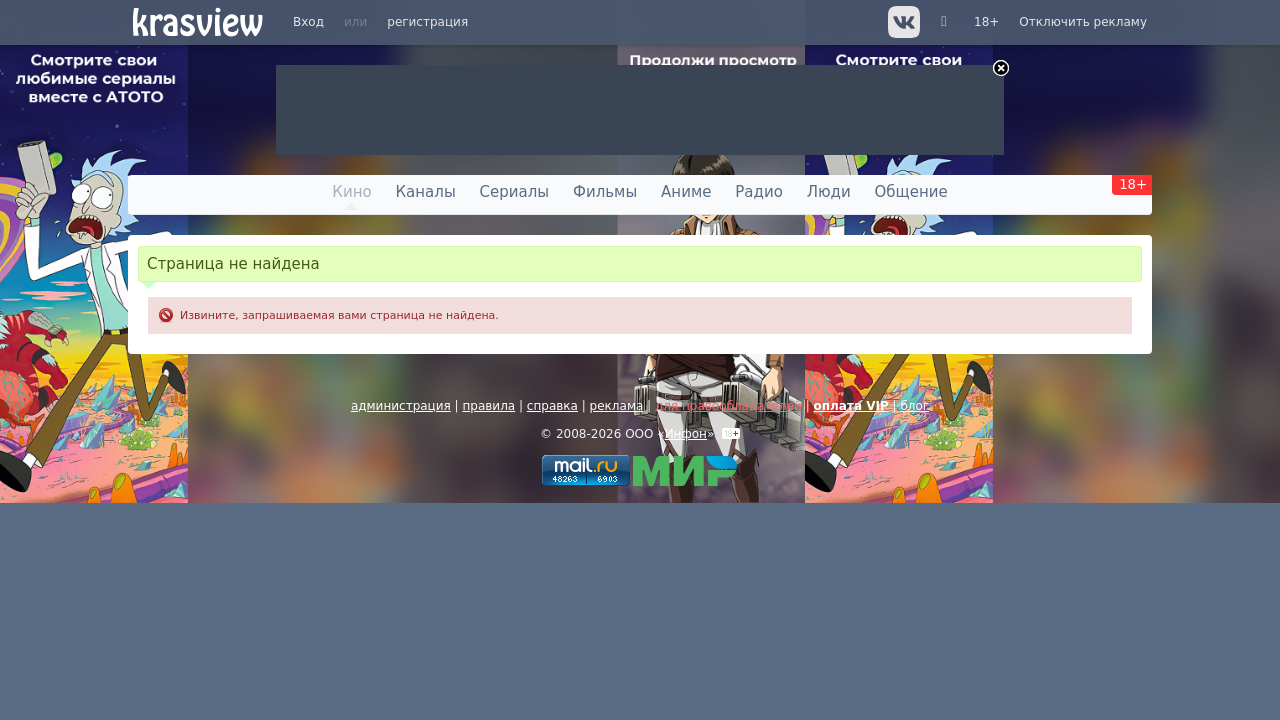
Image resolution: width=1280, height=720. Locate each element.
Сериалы (515, 192)
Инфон (686, 434)
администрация (401, 406)
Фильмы (605, 192)
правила (488, 406)
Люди (829, 192)
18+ (986, 22)
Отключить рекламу (1083, 22)
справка (552, 406)
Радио (759, 192)
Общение (911, 192)
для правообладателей (728, 406)
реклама (617, 406)
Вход (308, 22)
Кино (351, 192)
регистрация (427, 22)
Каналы (425, 192)
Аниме (686, 192)
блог (914, 406)
